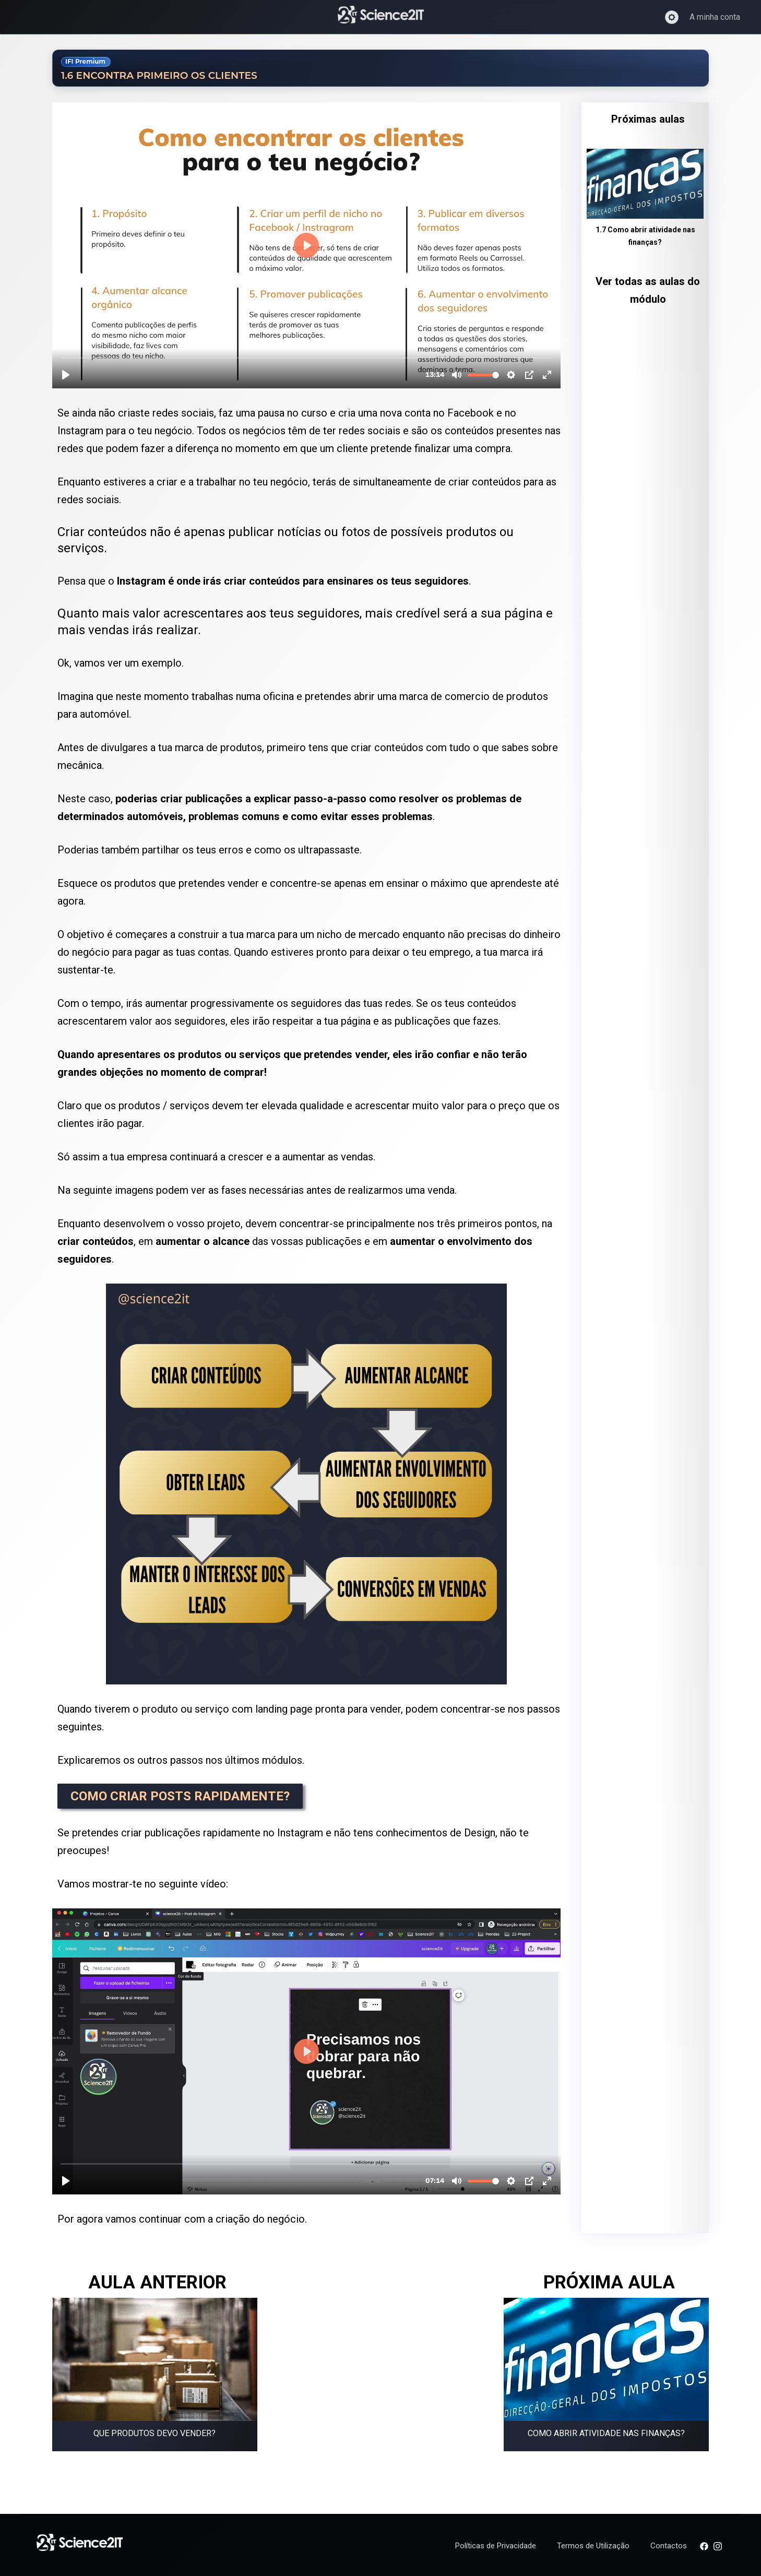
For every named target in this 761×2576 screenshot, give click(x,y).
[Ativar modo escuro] (672, 17)
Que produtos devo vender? (154, 2433)
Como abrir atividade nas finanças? (606, 2433)
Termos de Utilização (593, 2545)
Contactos (668, 2545)
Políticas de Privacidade (495, 2545)
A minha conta (714, 17)
